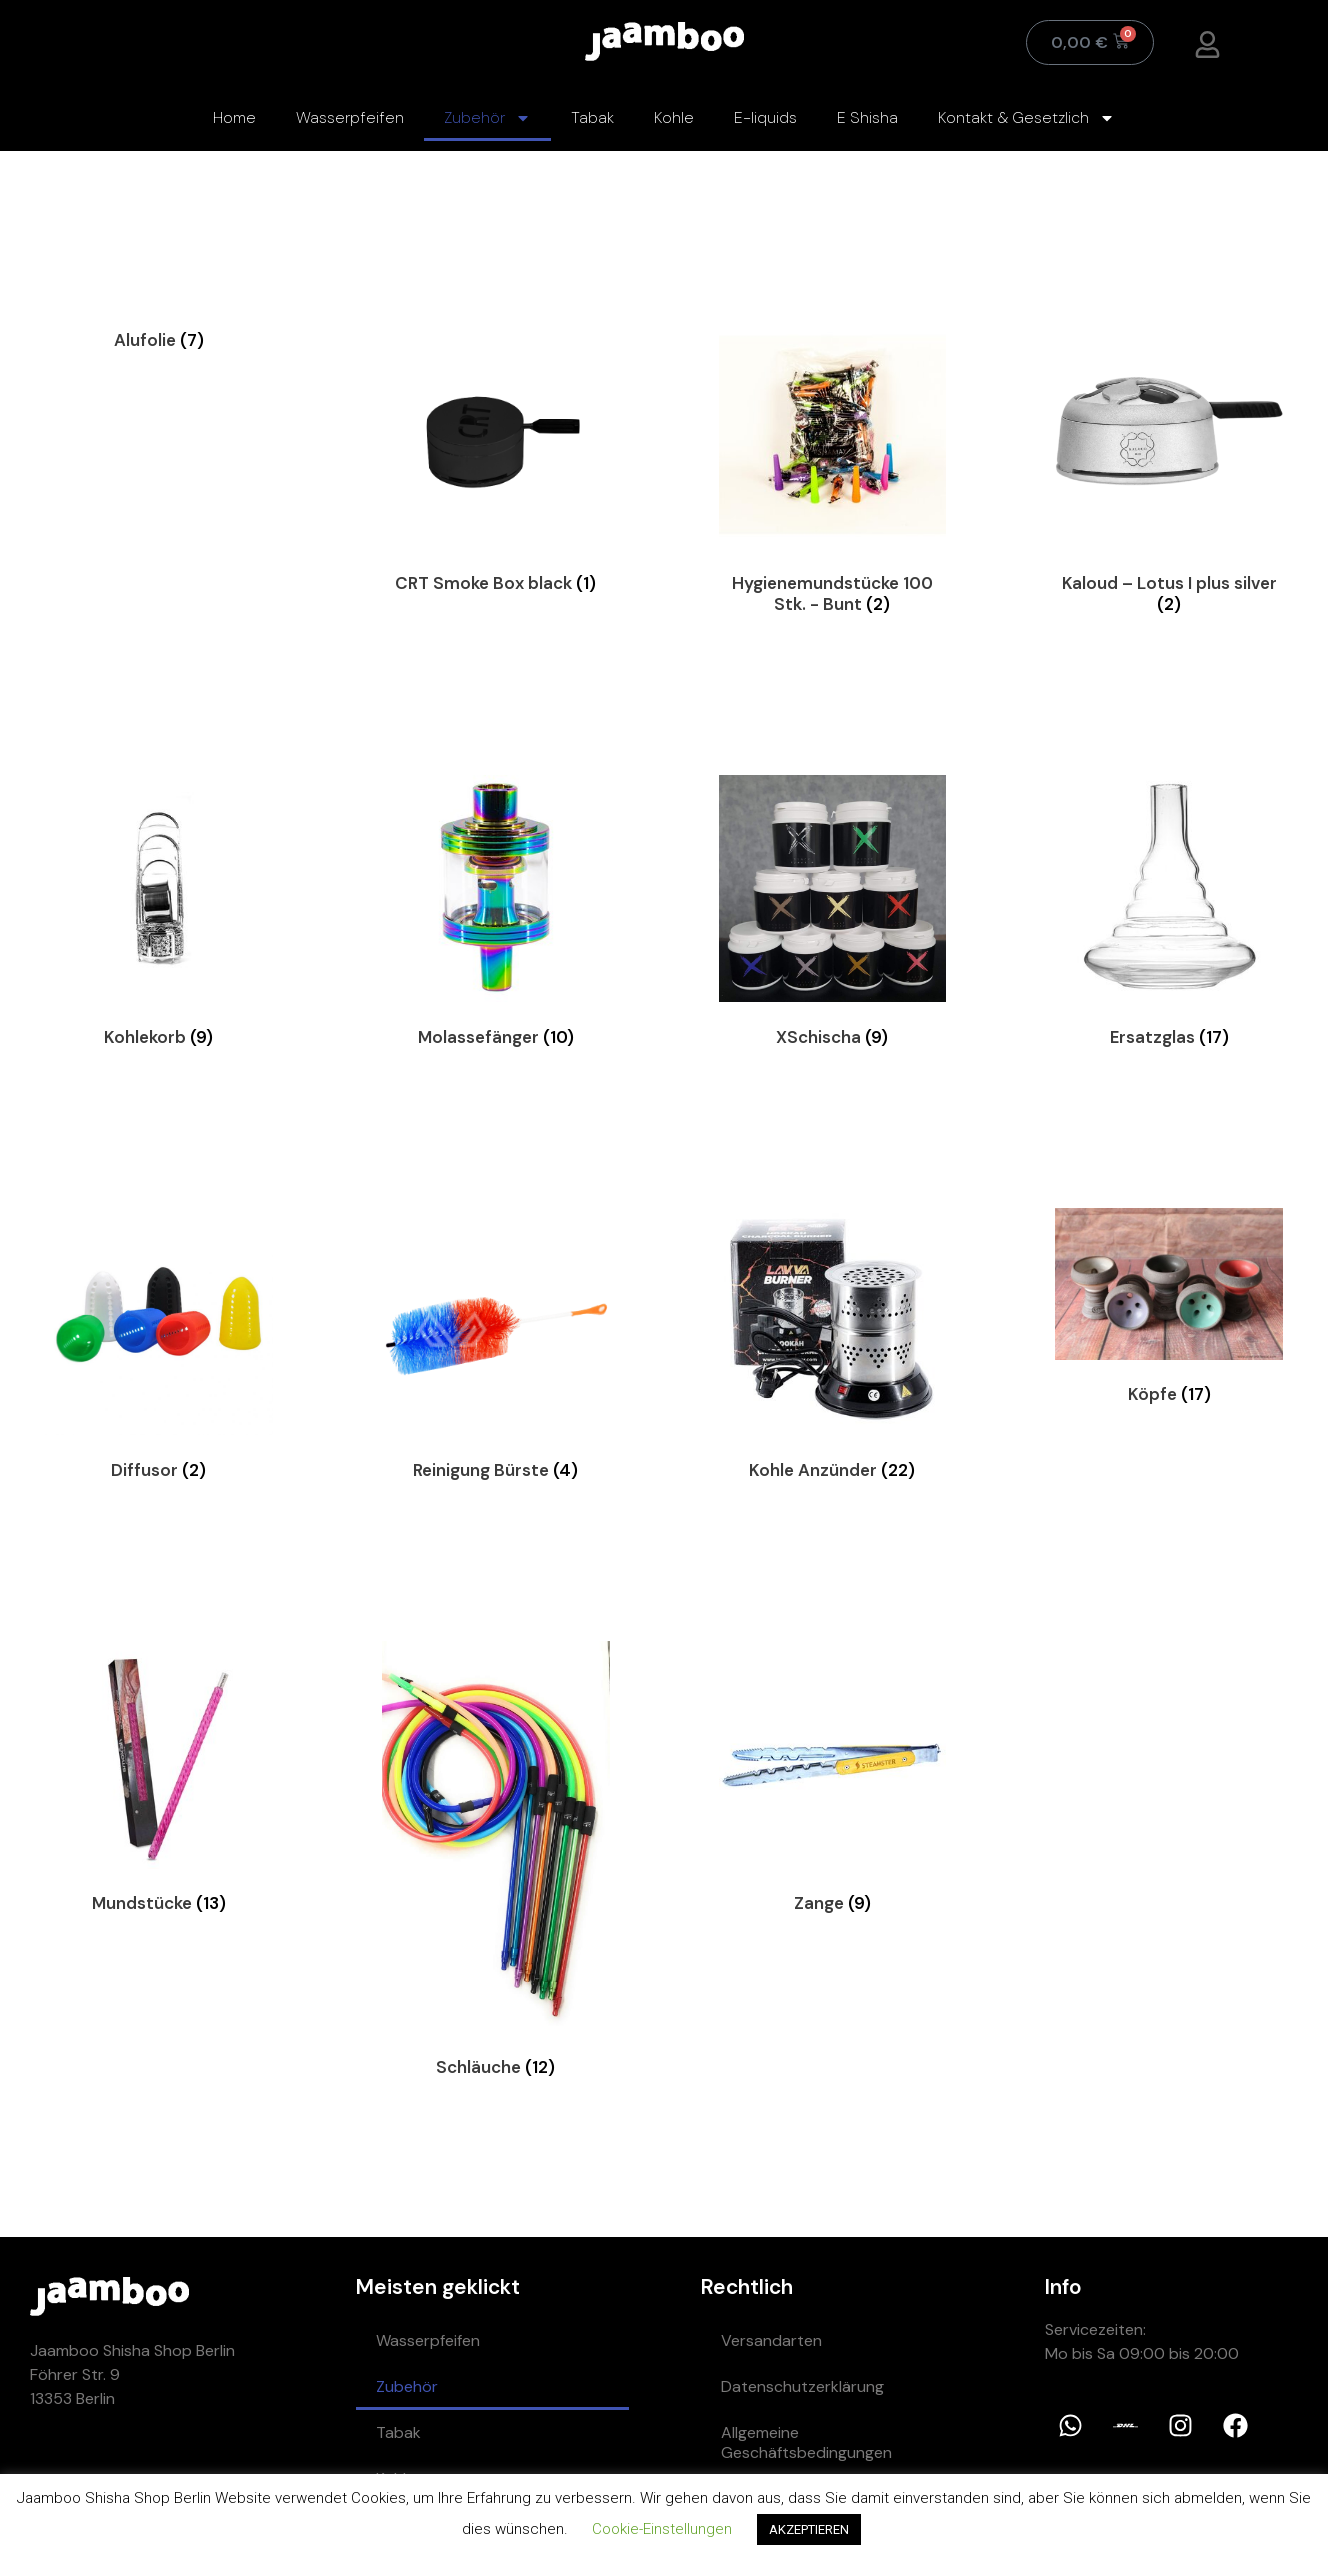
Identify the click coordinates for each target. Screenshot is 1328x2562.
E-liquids (765, 117)
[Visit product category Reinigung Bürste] (496, 1348)
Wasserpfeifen (350, 117)
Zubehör (487, 118)
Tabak (592, 117)
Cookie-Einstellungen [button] (662, 2529)
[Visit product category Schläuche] (496, 1863)
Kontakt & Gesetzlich (1026, 118)
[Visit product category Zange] (833, 1781)
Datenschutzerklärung (802, 2386)
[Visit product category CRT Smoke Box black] (496, 461)
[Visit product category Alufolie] (159, 339)
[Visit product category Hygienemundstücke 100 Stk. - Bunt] (833, 472)
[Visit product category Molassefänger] (496, 915)
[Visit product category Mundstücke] (159, 1781)
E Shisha (867, 117)
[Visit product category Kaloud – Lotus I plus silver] (1169, 472)
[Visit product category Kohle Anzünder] (833, 1348)
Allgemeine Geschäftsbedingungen (806, 2442)
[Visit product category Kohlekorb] (159, 915)
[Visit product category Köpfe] (1169, 1310)
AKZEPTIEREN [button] (809, 2529)
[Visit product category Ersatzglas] (1169, 915)
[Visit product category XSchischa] (833, 915)
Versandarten (771, 2340)
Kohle (674, 117)
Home (234, 117)
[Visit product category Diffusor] (159, 1348)
